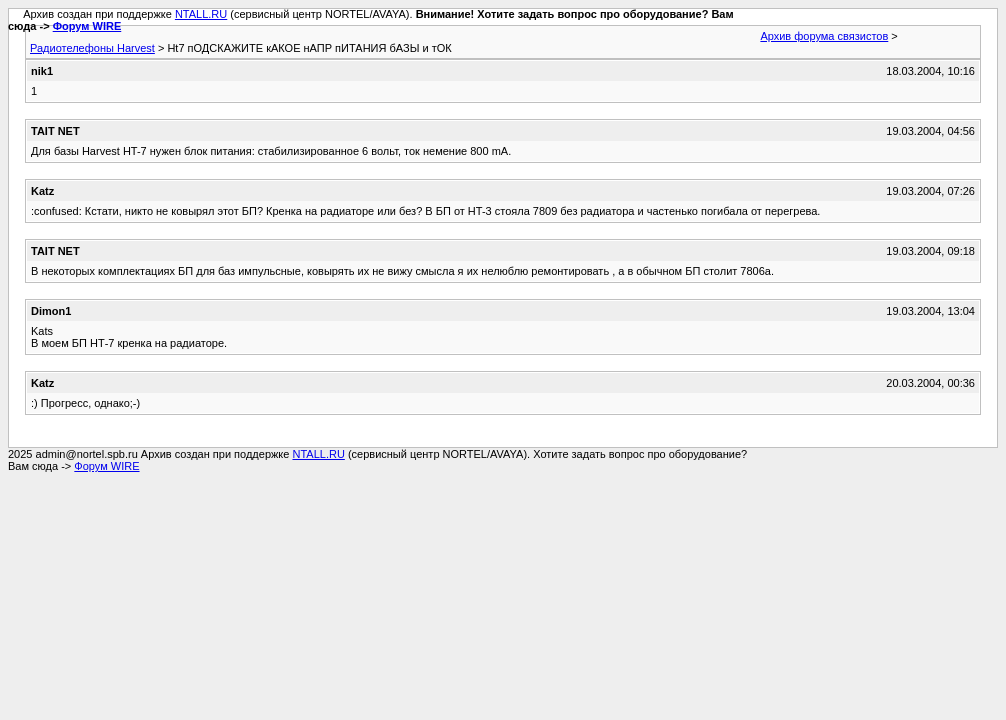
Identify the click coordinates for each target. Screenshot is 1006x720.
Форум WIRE (87, 26)
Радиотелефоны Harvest (92, 48)
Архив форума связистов (824, 36)
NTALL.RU (201, 14)
